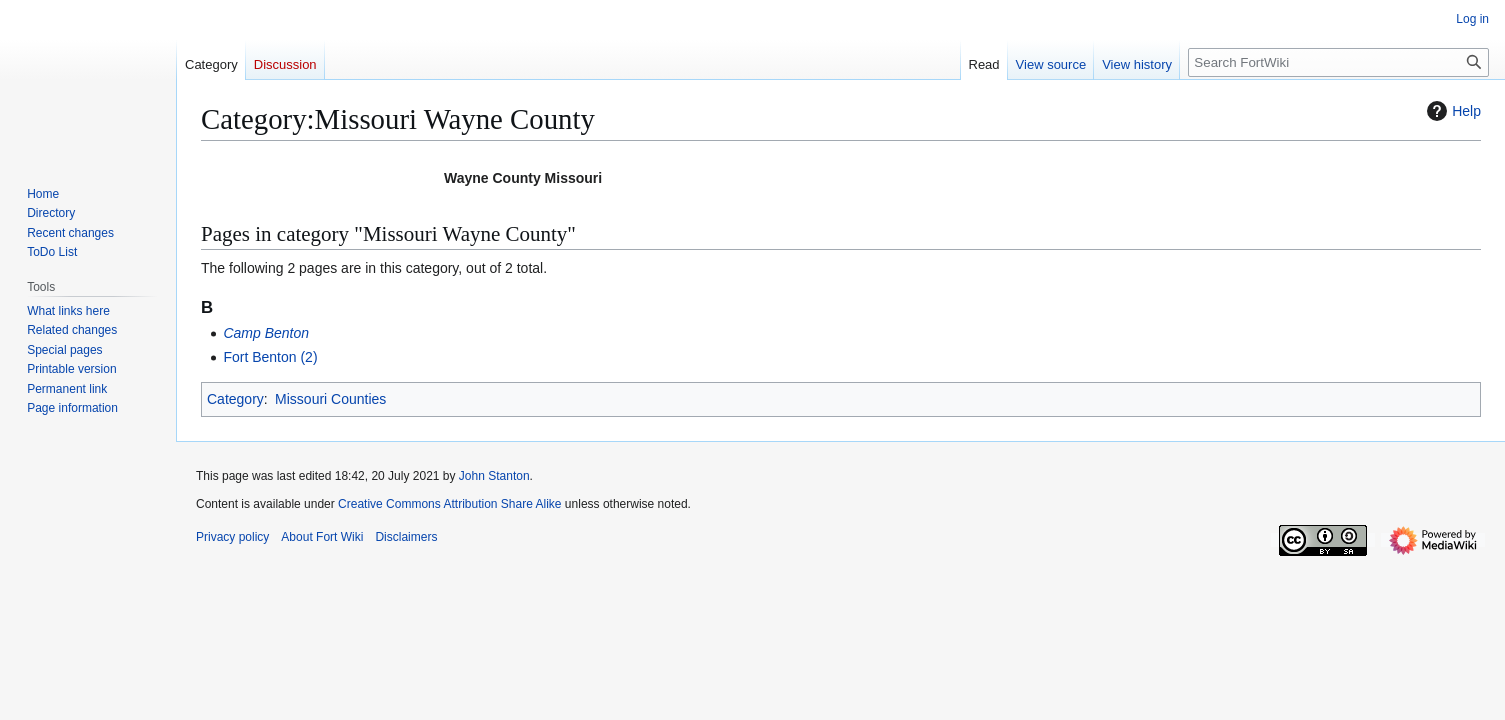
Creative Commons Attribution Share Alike (449, 504)
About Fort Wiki (322, 537)
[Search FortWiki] (1338, 62)
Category (235, 399)
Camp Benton (266, 333)
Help (1451, 111)
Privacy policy (232, 537)
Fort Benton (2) (270, 357)
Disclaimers (406, 537)
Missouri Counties (330, 399)
